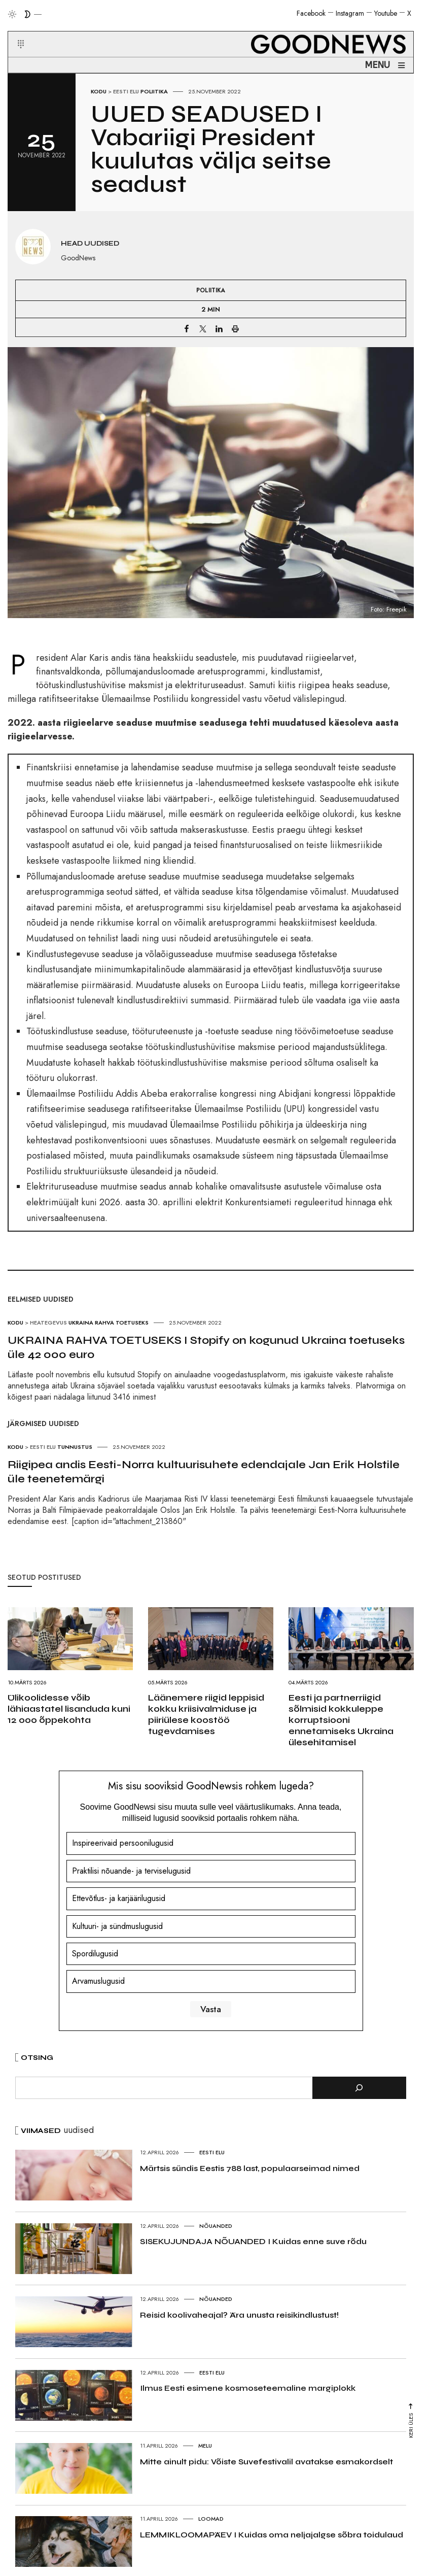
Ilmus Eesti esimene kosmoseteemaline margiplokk (247, 2388)
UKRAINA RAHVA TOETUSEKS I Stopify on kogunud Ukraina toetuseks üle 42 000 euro (206, 1347)
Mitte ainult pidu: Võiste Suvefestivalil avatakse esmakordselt (266, 2461)
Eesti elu (126, 91)
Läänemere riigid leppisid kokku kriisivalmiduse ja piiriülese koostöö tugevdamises (206, 1714)
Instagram (350, 13)
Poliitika (154, 91)
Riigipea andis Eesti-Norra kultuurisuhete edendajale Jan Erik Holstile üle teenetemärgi (204, 1471)
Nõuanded (215, 2226)
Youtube (385, 13)
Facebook (311, 13)
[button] (14, 31)
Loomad (211, 2519)
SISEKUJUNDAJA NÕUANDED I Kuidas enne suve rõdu (253, 2241)
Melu (205, 2446)
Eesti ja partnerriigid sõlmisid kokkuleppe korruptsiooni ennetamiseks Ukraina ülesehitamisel (341, 1720)
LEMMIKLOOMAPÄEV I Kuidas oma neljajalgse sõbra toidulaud (271, 2534)
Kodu (98, 91)
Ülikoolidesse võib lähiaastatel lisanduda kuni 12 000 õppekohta (69, 1708)
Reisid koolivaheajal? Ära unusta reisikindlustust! (239, 2315)
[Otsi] (359, 2088)
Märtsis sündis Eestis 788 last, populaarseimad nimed (250, 2168)
